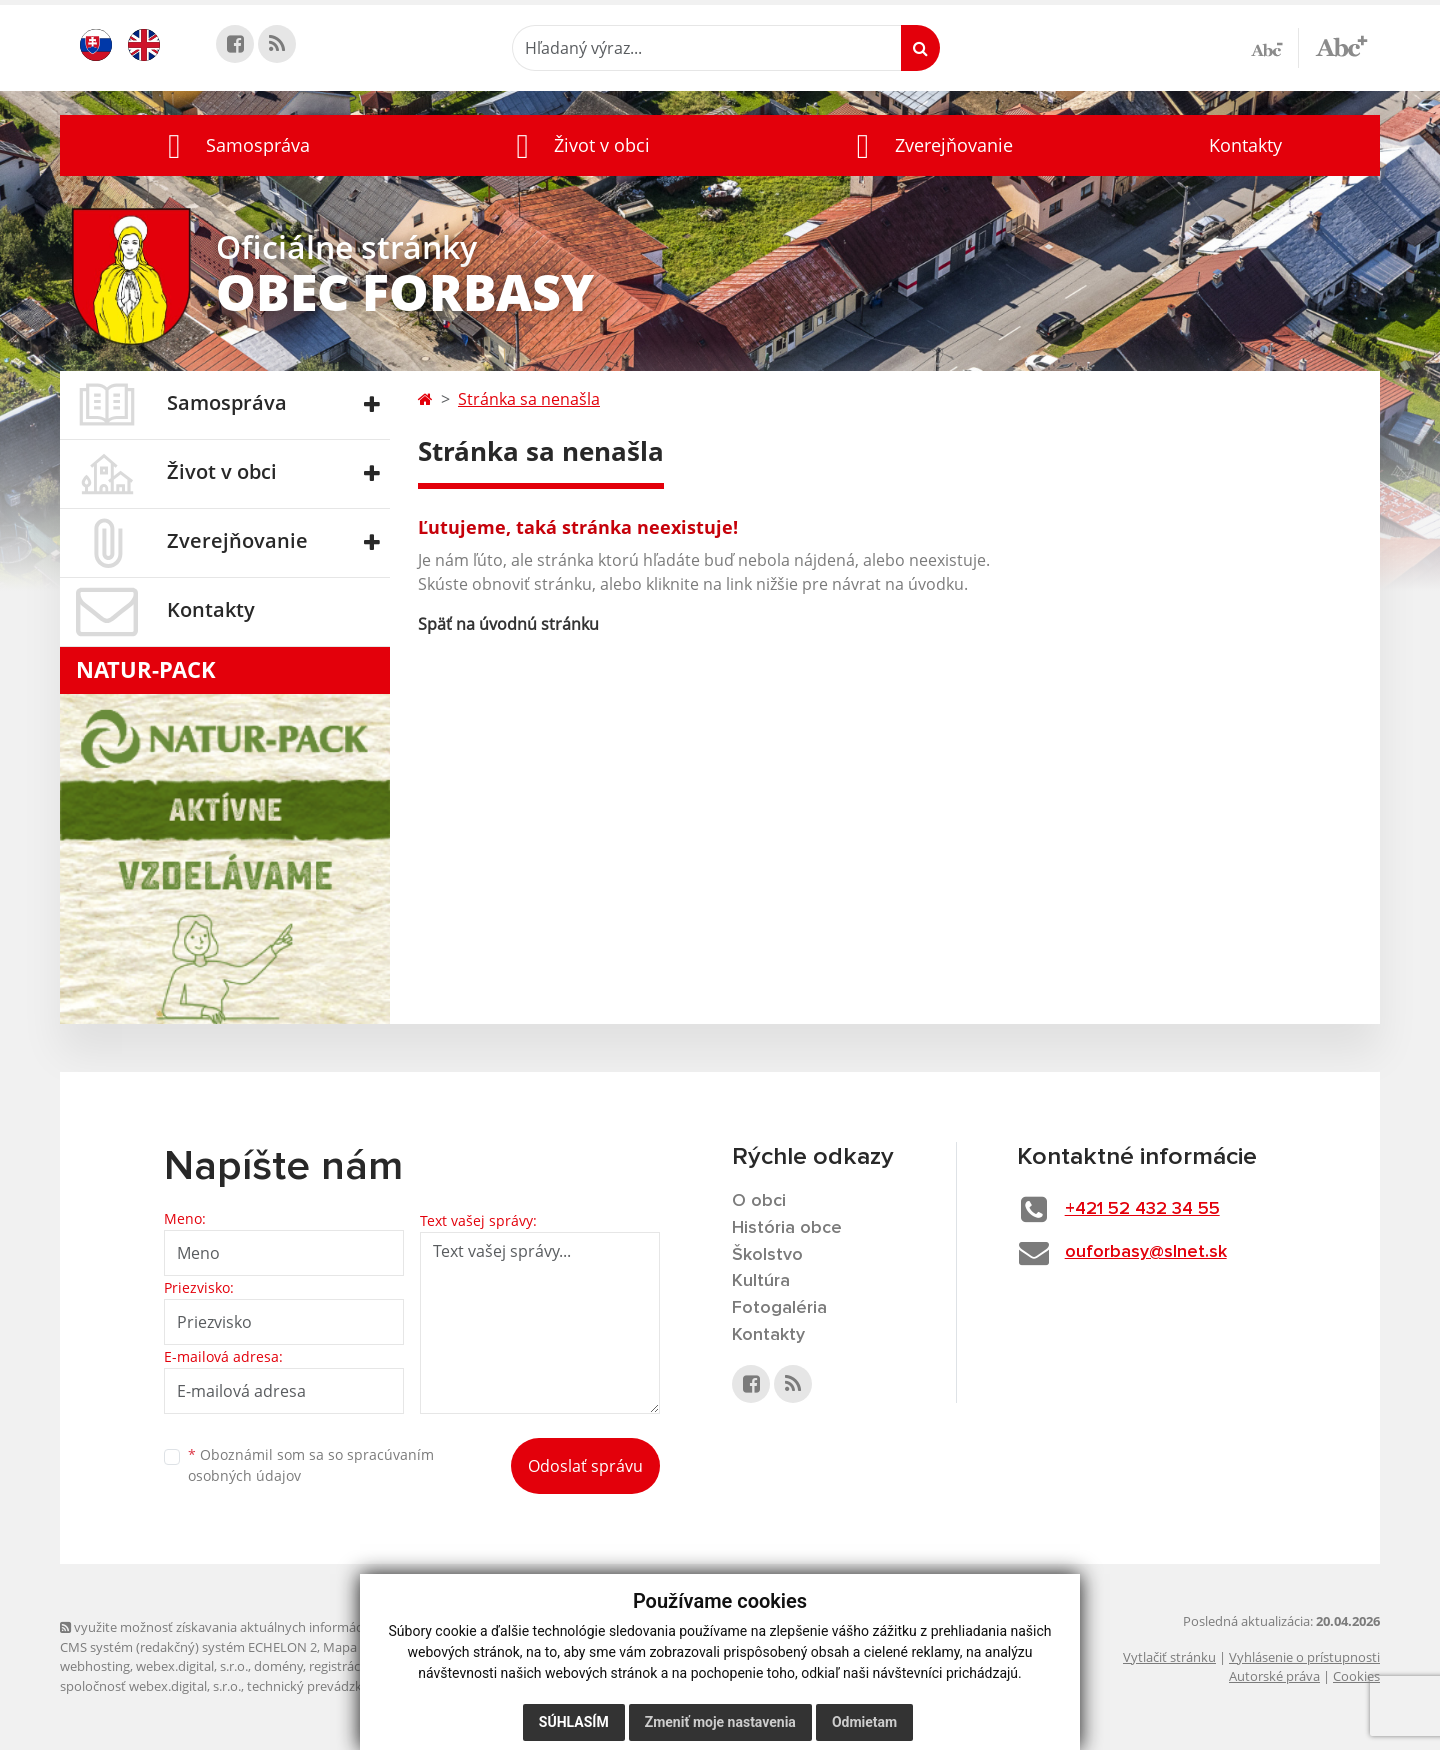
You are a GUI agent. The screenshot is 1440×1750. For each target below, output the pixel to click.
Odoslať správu (585, 1466)
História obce (787, 1228)
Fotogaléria (779, 1308)
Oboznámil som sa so (311, 1465)
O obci (759, 1201)
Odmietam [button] (864, 1722)
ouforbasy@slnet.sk (1146, 1252)
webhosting (95, 1666)
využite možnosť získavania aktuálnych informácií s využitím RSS (258, 1627)
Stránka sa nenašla (529, 399)
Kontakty (1245, 145)
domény (278, 1666)
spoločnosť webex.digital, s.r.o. (150, 1686)
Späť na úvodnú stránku (508, 624)
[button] (234, 145)
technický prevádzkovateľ (323, 1686)
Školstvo (767, 1255)
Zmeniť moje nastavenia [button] (720, 1722)
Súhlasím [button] (574, 1722)
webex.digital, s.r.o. (192, 1666)
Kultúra (761, 1281)
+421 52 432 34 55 (1142, 1209)
